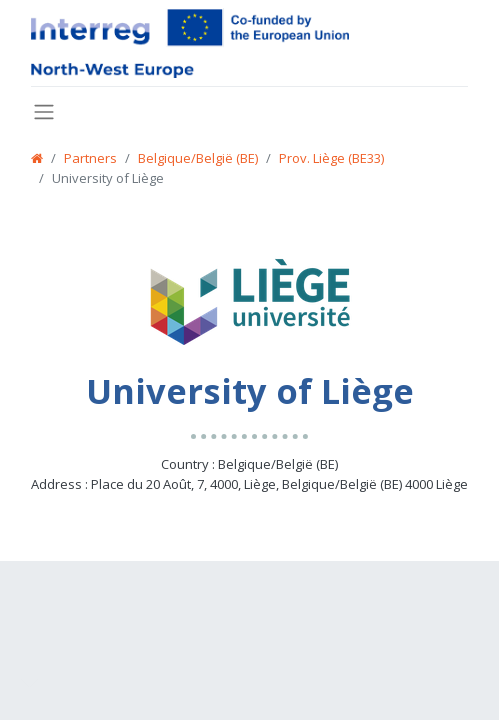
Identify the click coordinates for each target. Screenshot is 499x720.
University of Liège (108, 178)
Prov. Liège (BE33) (331, 158)
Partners (90, 158)
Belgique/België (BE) (198, 158)
